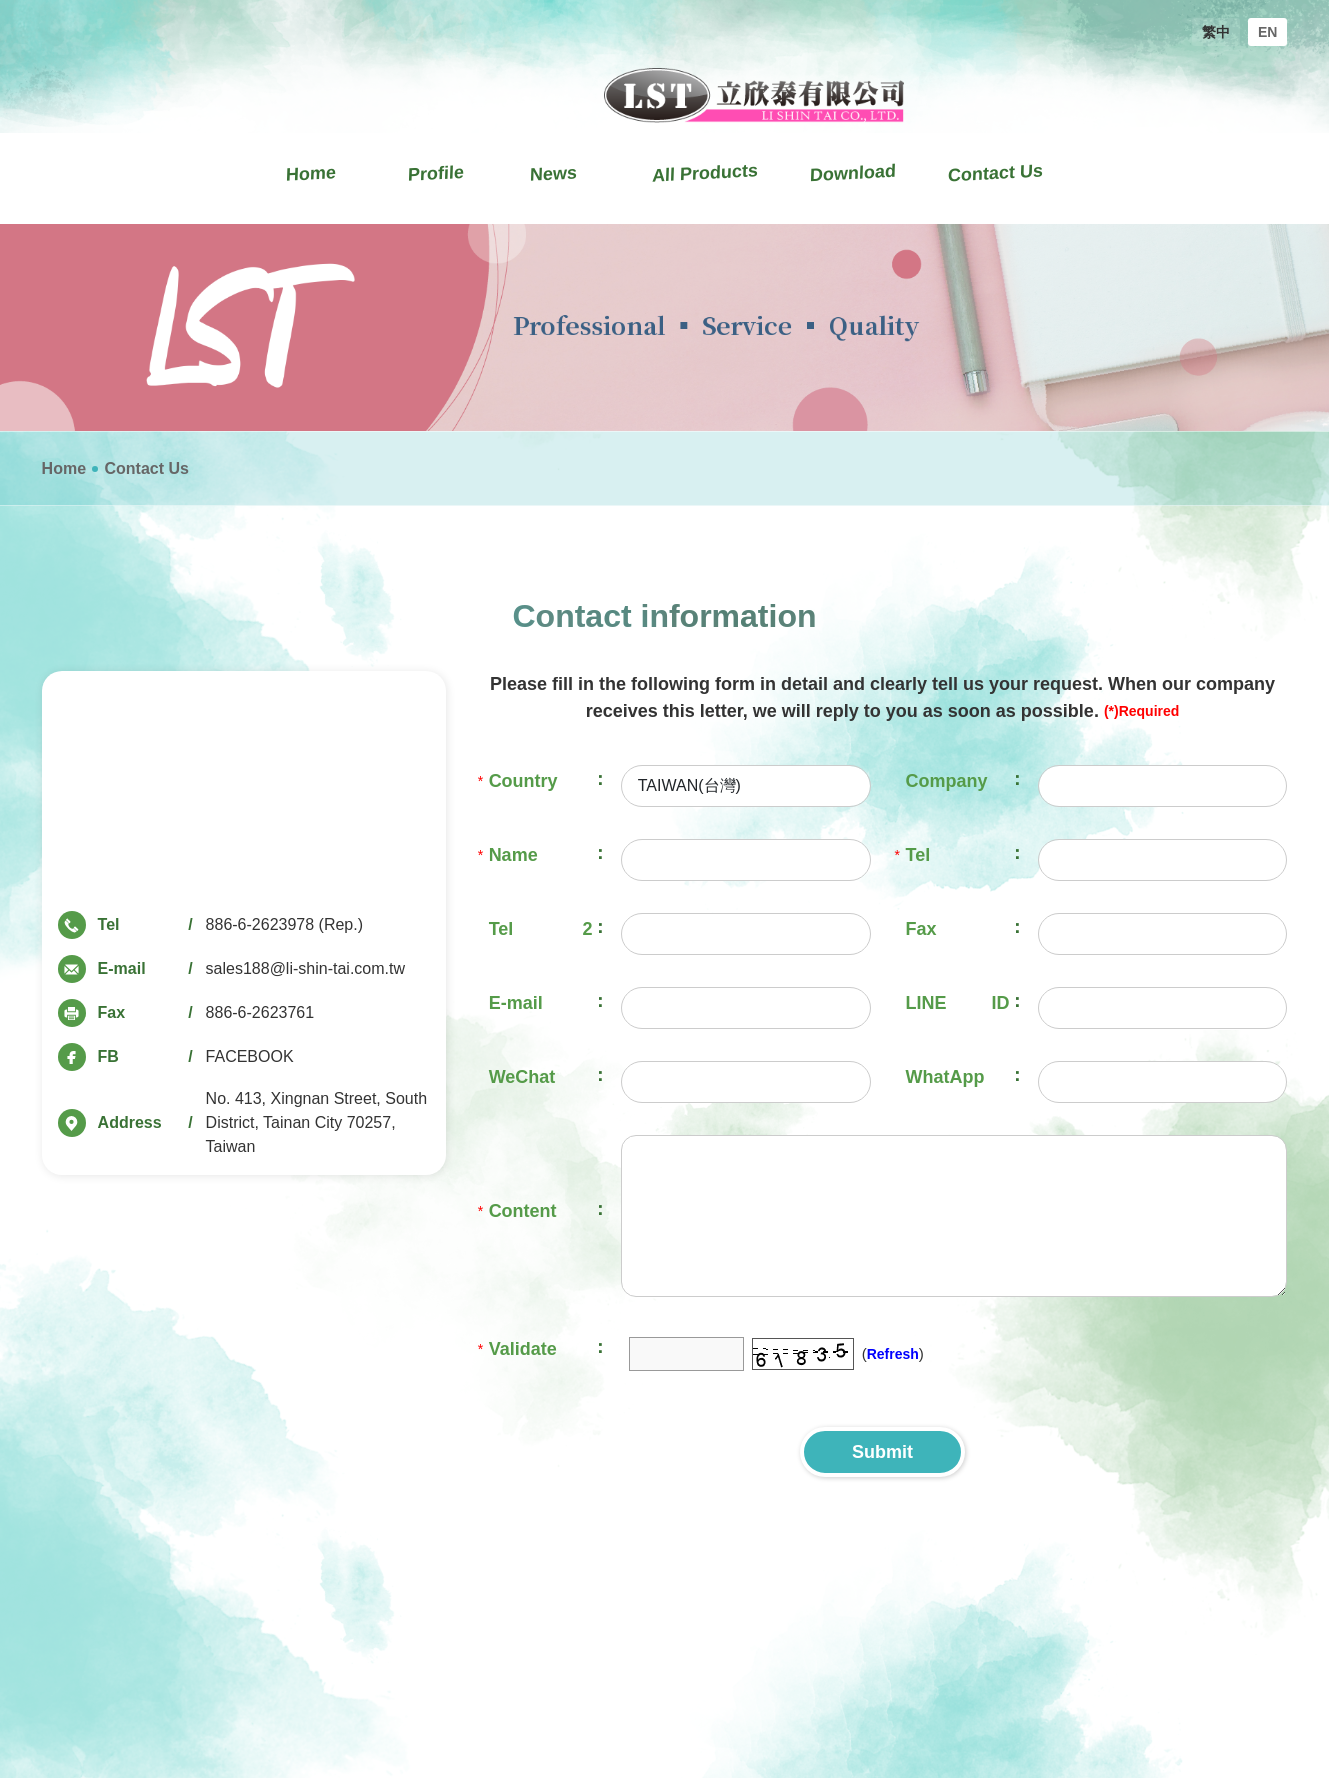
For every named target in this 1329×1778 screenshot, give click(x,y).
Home (64, 468)
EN (1267, 32)
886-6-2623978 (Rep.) (284, 924)
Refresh (893, 1354)
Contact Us (146, 468)
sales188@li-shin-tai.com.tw (305, 968)
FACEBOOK (250, 1056)
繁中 (1216, 32)
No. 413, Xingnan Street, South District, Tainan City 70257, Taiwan (316, 1122)
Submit (882, 1452)
